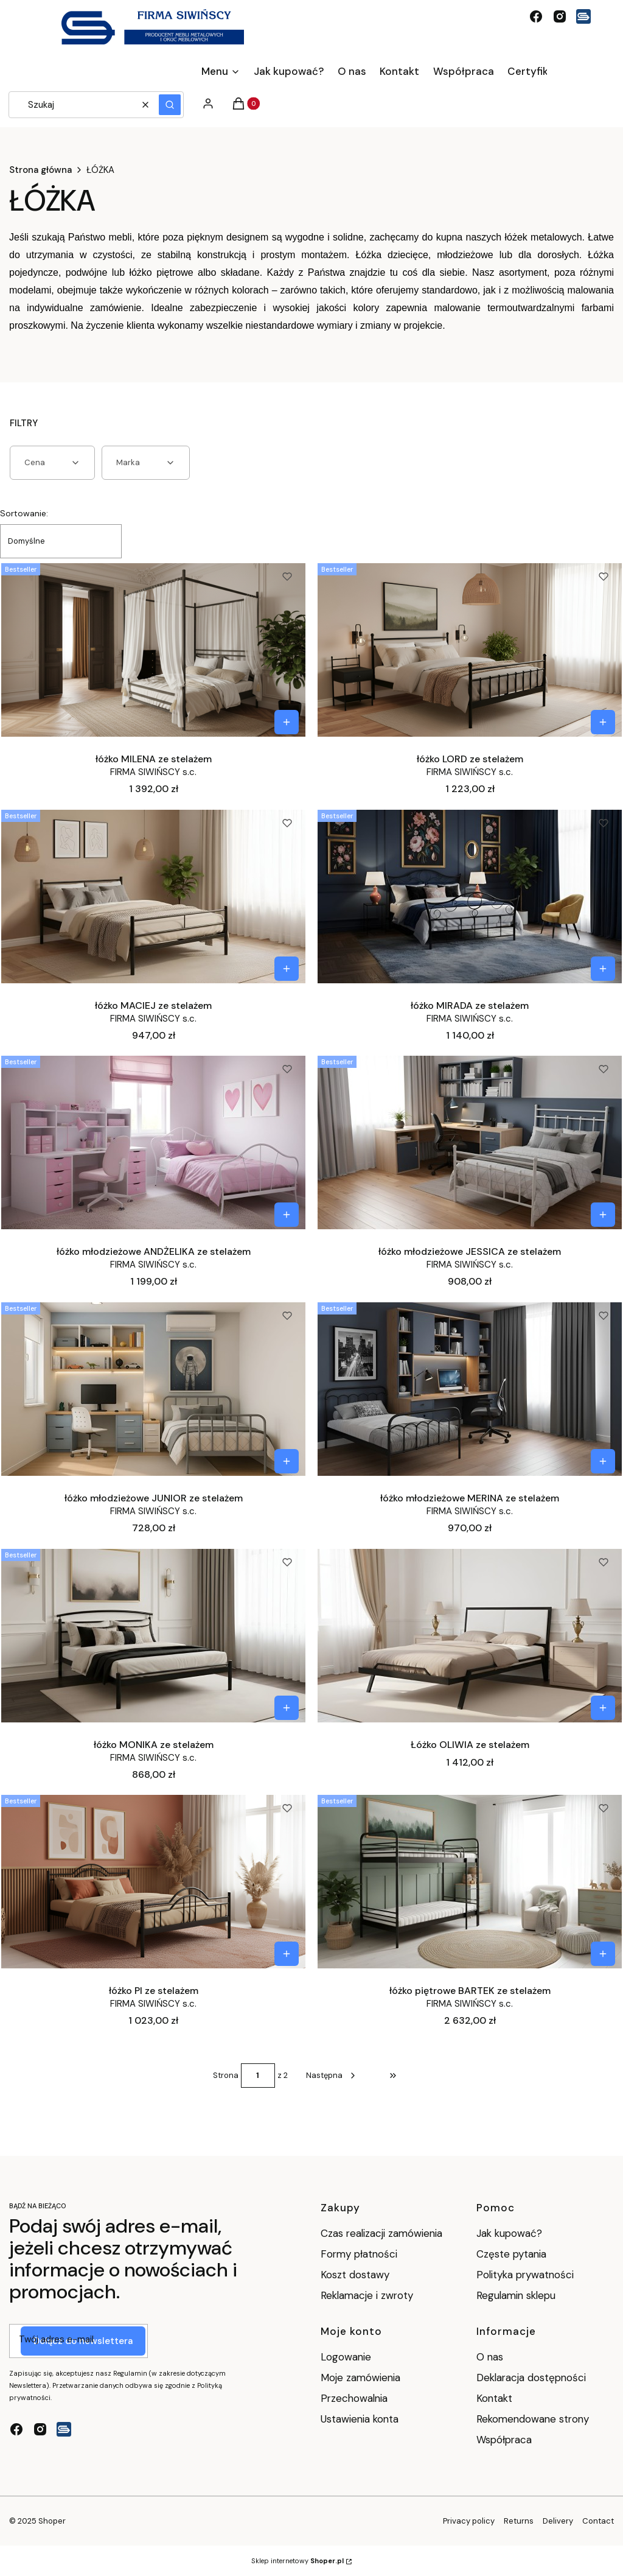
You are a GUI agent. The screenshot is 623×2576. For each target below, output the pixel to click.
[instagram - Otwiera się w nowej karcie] (559, 16)
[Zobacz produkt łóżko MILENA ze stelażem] (286, 722)
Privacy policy (469, 2521)
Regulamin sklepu (515, 2295)
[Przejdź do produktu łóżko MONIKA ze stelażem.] (153, 1635)
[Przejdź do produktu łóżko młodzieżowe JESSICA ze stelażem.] (470, 1142)
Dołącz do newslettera (83, 2341)
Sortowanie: (24, 513)
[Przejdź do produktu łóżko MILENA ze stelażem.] (153, 649)
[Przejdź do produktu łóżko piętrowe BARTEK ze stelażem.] (470, 1881)
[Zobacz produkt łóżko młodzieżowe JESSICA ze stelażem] (603, 1214)
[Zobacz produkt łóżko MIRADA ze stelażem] (603, 968)
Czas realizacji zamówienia (381, 2233)
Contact (598, 2521)
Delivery (558, 2521)
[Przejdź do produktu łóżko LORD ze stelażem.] (470, 649)
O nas (489, 2357)
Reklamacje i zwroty (367, 2295)
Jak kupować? (509, 2233)
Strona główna (40, 170)
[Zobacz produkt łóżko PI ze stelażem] (286, 1954)
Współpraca (504, 2439)
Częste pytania (511, 2254)
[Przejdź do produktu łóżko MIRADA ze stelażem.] (470, 896)
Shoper (52, 2521)
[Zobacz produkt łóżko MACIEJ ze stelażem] (286, 968)
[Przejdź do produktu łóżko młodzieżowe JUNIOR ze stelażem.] (153, 1388)
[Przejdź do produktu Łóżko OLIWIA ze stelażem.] (470, 1635)
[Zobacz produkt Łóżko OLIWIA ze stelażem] (603, 1708)
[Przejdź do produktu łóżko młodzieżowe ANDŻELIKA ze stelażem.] (153, 1142)
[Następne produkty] (332, 2075)
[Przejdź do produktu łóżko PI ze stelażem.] (153, 1881)
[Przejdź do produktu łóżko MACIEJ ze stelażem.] (153, 896)
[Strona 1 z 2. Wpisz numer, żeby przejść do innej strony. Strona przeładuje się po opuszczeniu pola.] (258, 2075)
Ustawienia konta (360, 2419)
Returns (519, 2521)
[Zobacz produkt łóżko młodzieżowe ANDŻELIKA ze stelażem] (286, 1214)
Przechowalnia (354, 2398)
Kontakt (494, 2398)
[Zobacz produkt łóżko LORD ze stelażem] (603, 722)
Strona (225, 2075)
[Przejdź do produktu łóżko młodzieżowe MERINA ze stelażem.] (470, 1388)
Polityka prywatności (525, 2274)
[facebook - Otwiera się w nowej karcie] (536, 16)
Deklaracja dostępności (531, 2377)
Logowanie (346, 2357)
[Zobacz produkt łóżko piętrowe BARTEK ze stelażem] (603, 1954)
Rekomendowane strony (532, 2419)
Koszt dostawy (355, 2274)
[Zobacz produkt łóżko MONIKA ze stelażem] (286, 1708)
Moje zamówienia (360, 2377)
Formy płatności (359, 2254)
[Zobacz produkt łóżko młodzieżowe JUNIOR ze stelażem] (286, 1461)
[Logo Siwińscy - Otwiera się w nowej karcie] (583, 16)
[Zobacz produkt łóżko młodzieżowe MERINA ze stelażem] (603, 1461)
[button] (170, 104)
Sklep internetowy (297, 2561)
